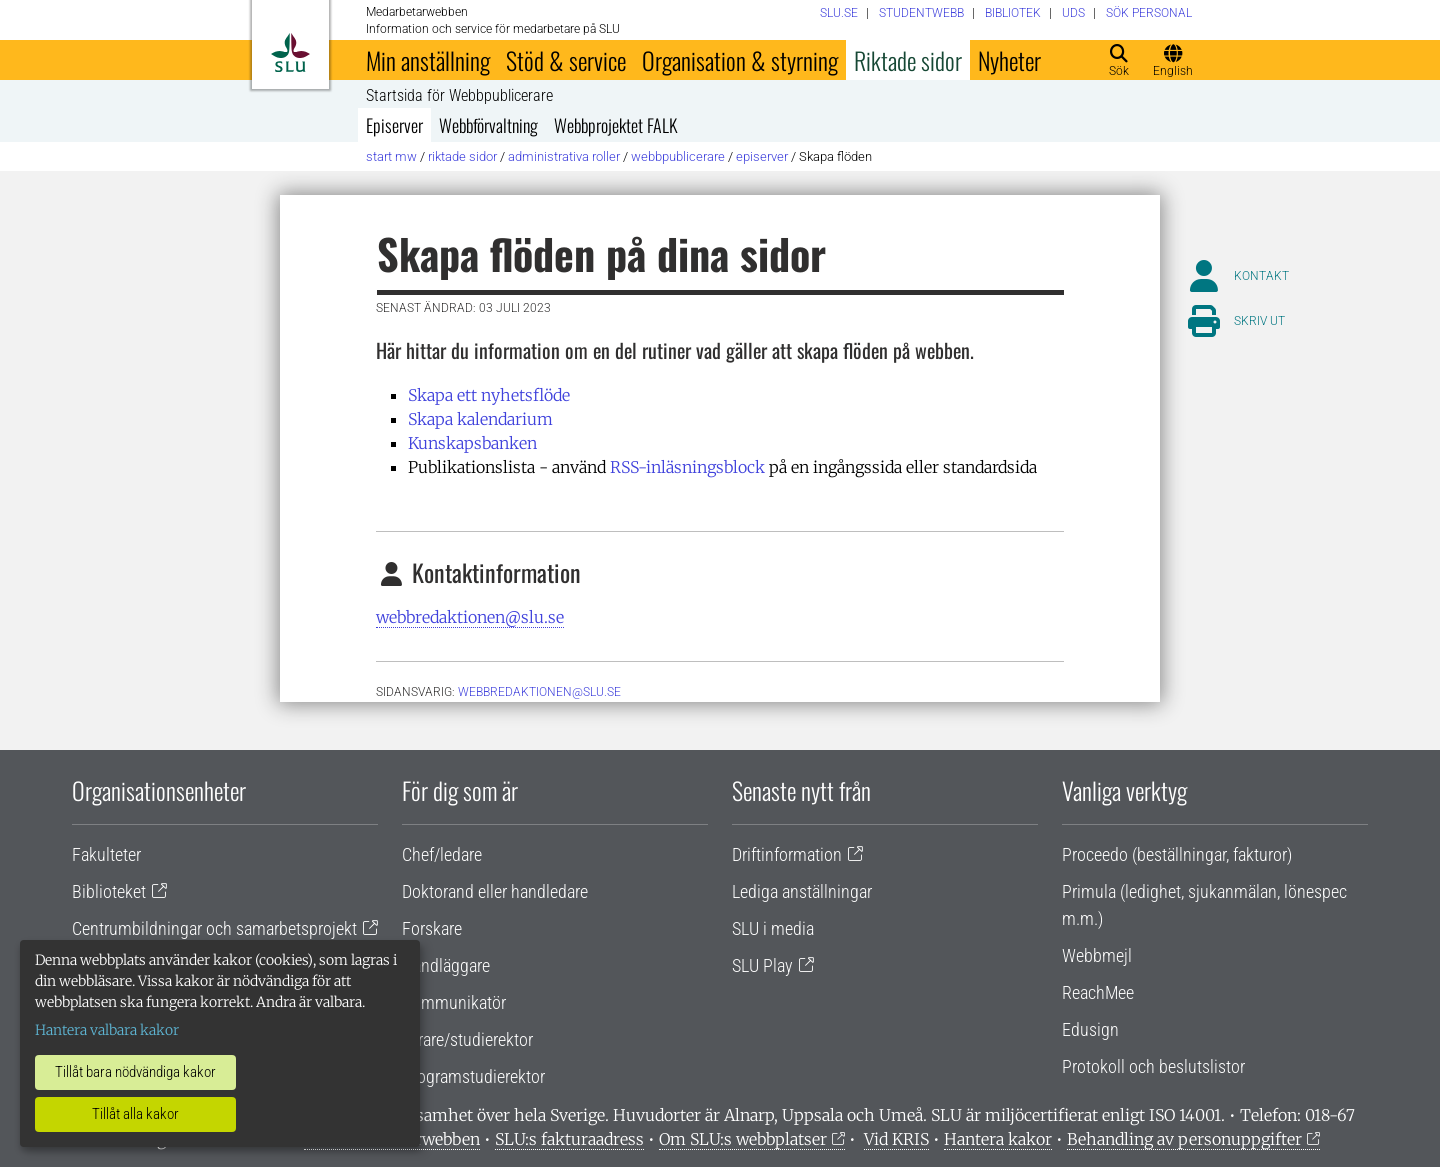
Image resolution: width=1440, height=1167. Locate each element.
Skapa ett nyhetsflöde (489, 395)
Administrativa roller (564, 156)
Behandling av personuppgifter (1184, 1139)
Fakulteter (106, 854)
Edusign (1090, 1029)
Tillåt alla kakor (135, 1114)
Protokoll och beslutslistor (1153, 1066)
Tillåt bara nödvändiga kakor (135, 1072)
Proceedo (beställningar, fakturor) (1177, 854)
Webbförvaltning (488, 125)
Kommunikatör (454, 1002)
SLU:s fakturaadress (569, 1139)
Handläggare (446, 965)
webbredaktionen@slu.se (470, 617)
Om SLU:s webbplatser (743, 1139)
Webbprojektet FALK (616, 125)
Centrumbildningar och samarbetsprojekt (214, 928)
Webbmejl (1097, 955)
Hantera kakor (998, 1139)
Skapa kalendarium (480, 419)
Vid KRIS (896, 1139)
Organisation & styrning (740, 60)
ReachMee (1098, 992)
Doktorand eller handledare (495, 891)
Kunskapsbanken (472, 443)
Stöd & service (566, 60)
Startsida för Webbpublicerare (459, 96)
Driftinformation (787, 854)
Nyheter (1009, 60)
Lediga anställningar (802, 891)
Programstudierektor (473, 1076)
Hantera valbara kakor (107, 1030)
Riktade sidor (908, 60)
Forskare (432, 928)
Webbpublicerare (678, 156)
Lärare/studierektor (467, 1039)
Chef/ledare (442, 854)
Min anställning (428, 60)
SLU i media (773, 928)
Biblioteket (109, 891)
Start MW (391, 156)
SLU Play (762, 965)
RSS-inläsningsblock (687, 467)
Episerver (394, 125)
